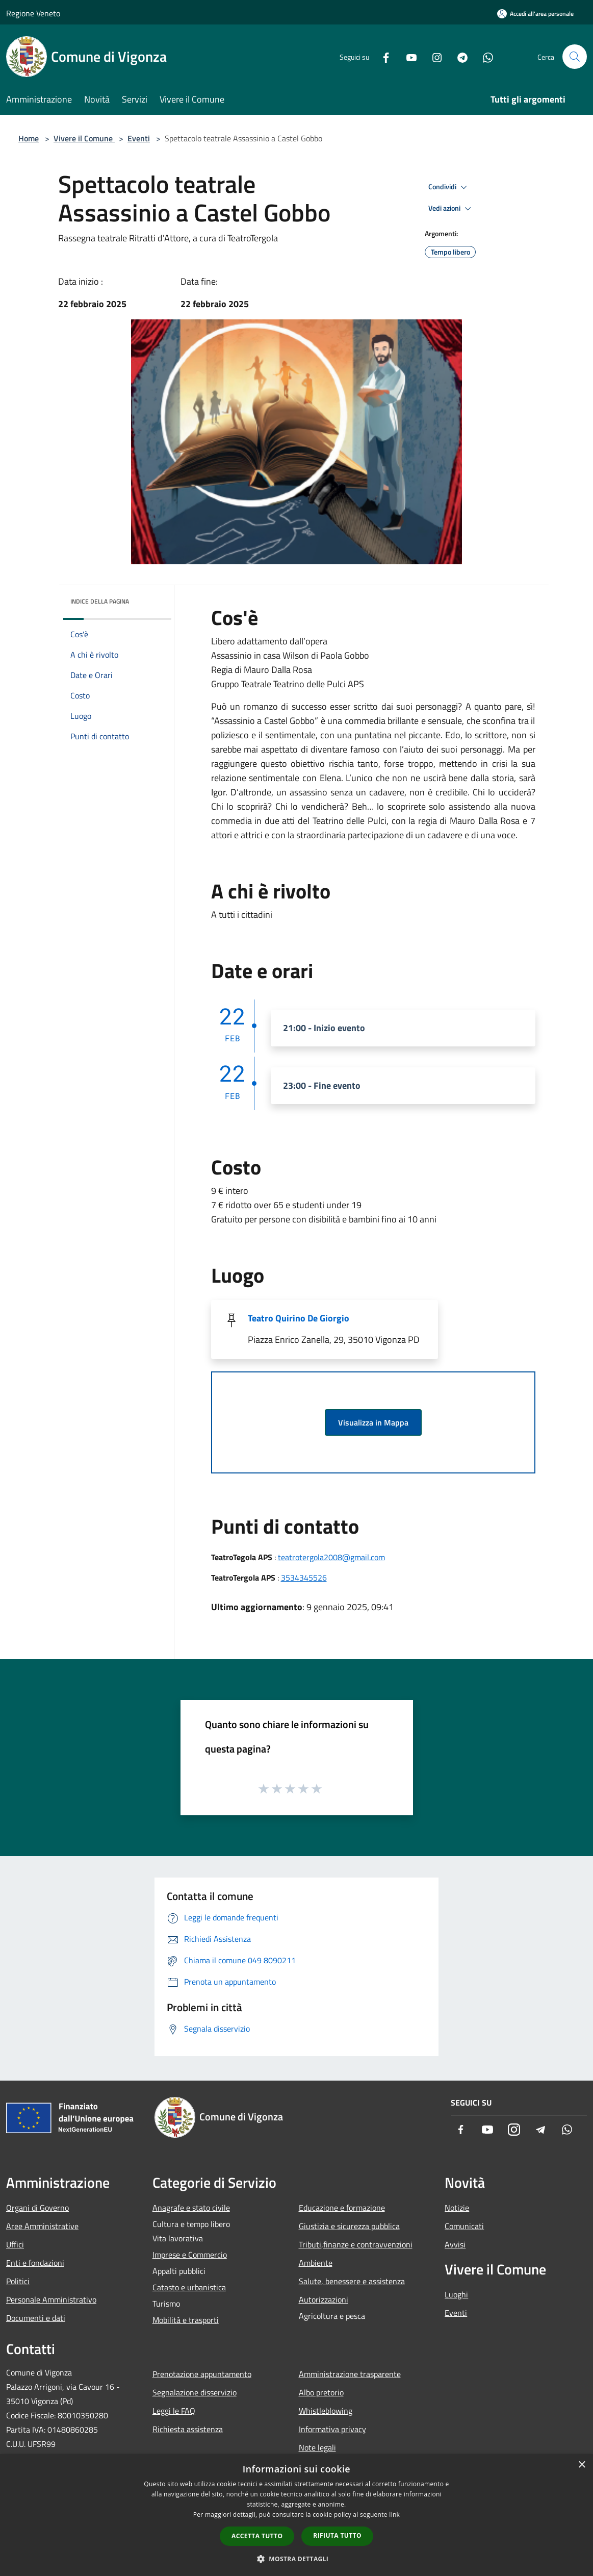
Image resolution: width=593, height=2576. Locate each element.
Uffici (15, 2244)
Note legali (317, 2447)
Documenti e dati (35, 2318)
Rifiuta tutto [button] (337, 2535)
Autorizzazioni (323, 2299)
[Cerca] (574, 56)
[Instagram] (433, 56)
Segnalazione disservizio (194, 2392)
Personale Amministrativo (51, 2299)
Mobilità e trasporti (185, 2320)
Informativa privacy (332, 2429)
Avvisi (455, 2244)
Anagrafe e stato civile (191, 2208)
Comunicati (464, 2226)
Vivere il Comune (84, 138)
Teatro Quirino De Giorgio (298, 1318)
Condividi (449, 187)
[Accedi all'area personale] (535, 14)
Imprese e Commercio (189, 2254)
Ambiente (315, 2263)
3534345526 (304, 1577)
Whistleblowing (325, 2411)
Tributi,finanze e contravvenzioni (355, 2244)
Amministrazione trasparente (350, 2374)
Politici (18, 2281)
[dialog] (296, 2515)
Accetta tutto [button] (256, 2536)
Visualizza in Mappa (373, 1422)
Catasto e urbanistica (189, 2287)
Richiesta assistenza (187, 2429)
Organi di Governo (37, 2208)
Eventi (138, 138)
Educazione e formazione (342, 2208)
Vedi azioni (451, 209)
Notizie (457, 2208)
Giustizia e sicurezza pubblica (349, 2226)
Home (28, 138)
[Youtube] (407, 56)
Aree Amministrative (42, 2226)
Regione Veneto (33, 13)
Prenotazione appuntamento (201, 2374)
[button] (297, 2559)
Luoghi (456, 2294)
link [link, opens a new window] (394, 2514)
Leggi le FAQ (173, 2411)
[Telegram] (458, 56)
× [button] (581, 2465)
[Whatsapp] (484, 56)
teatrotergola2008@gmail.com (331, 1557)
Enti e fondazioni (35, 2263)
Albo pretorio (321, 2392)
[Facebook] (382, 56)
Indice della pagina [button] (99, 601)
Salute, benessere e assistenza (352, 2281)
